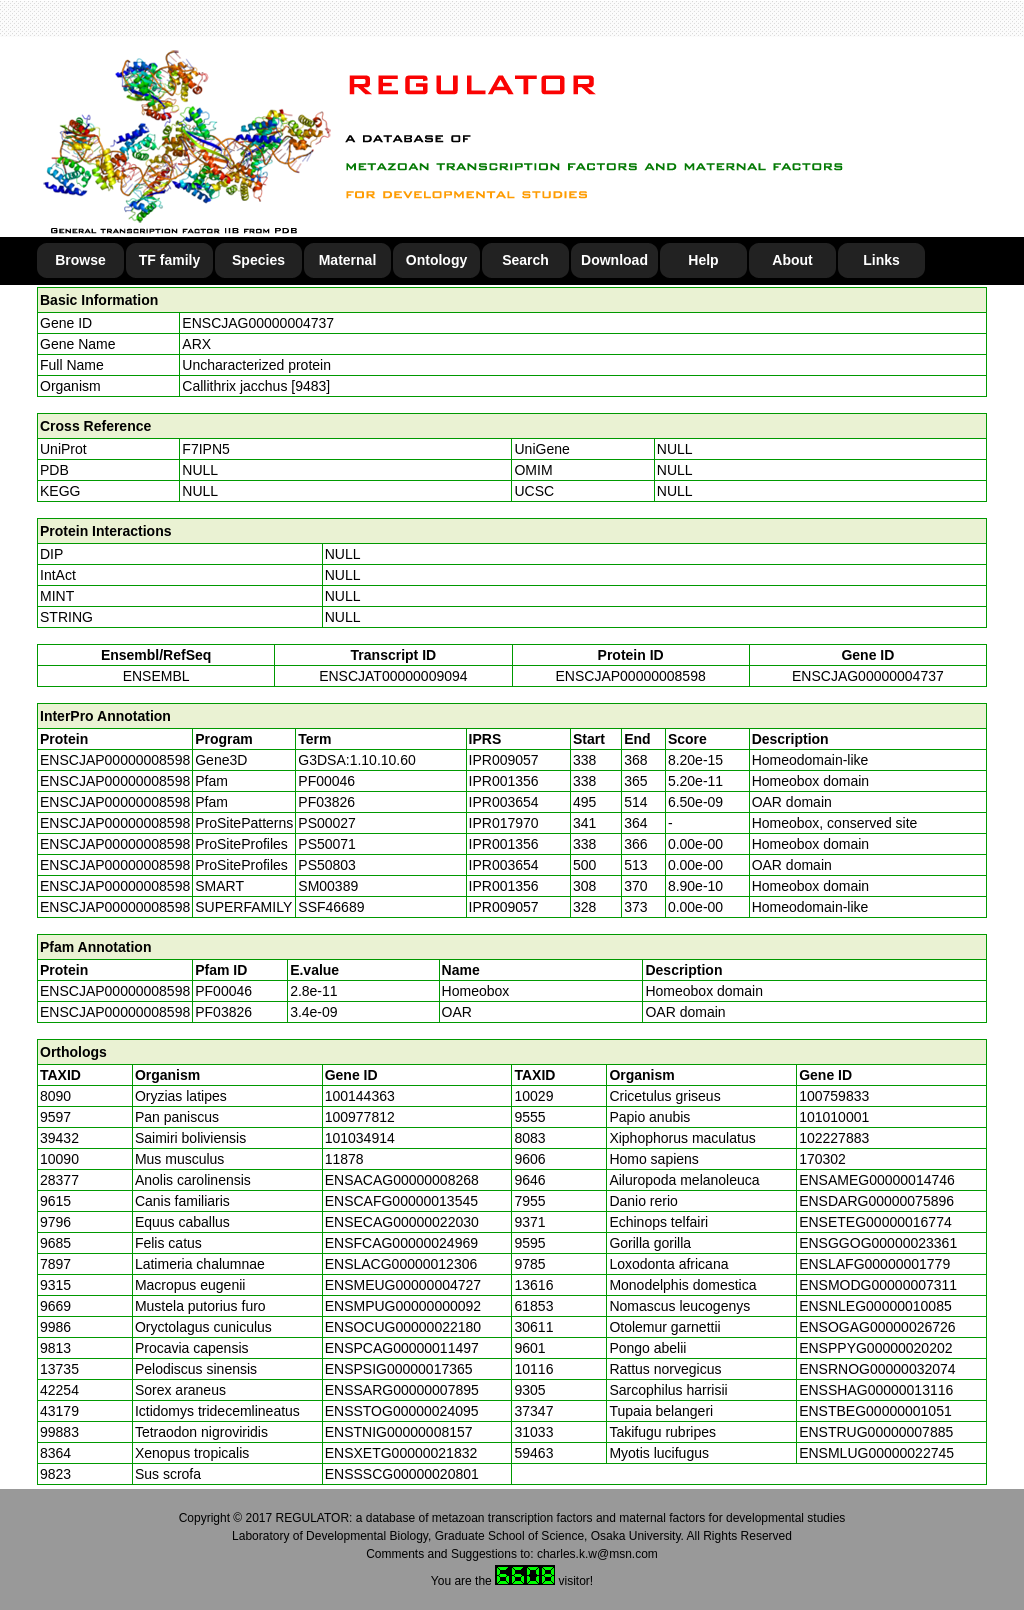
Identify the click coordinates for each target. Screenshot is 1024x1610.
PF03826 (223, 1012)
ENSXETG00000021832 (401, 1453)
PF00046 (223, 991)
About (792, 260)
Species (258, 260)
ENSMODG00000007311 (878, 1285)
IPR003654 (504, 802)
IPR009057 (504, 760)
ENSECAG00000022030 (402, 1222)
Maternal (348, 260)
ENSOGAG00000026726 (877, 1327)
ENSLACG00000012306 (401, 1264)
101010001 (834, 1117)
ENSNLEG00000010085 (875, 1306)
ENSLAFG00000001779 (874, 1264)
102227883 (834, 1138)
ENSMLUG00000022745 (876, 1453)
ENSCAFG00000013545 (401, 1201)
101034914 (360, 1138)
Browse (80, 260)
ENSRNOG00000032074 (877, 1369)
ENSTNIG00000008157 (399, 1432)
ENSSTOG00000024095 (402, 1411)
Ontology (436, 260)
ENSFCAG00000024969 (401, 1243)
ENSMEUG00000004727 (403, 1285)
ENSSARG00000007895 (402, 1390)
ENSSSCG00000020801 (402, 1474)
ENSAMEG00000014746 (877, 1180)
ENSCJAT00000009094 (393, 676)
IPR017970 (504, 823)
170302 (822, 1159)
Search (525, 260)
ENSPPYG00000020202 (875, 1348)
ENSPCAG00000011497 (402, 1348)
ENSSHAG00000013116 (876, 1390)
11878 (344, 1159)
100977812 (360, 1117)
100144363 (360, 1096)
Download (614, 260)
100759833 (834, 1096)
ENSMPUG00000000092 (403, 1306)
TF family (169, 260)
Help (703, 260)
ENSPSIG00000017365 (399, 1369)
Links (881, 260)
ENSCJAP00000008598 (631, 676)
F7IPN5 (205, 449)
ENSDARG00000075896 (876, 1201)
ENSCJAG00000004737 (258, 323)
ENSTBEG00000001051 (875, 1411)
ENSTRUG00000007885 (876, 1432)
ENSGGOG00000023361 (878, 1243)
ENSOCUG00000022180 (403, 1327)
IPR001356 (504, 781)
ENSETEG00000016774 (875, 1222)
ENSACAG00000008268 (402, 1180)
